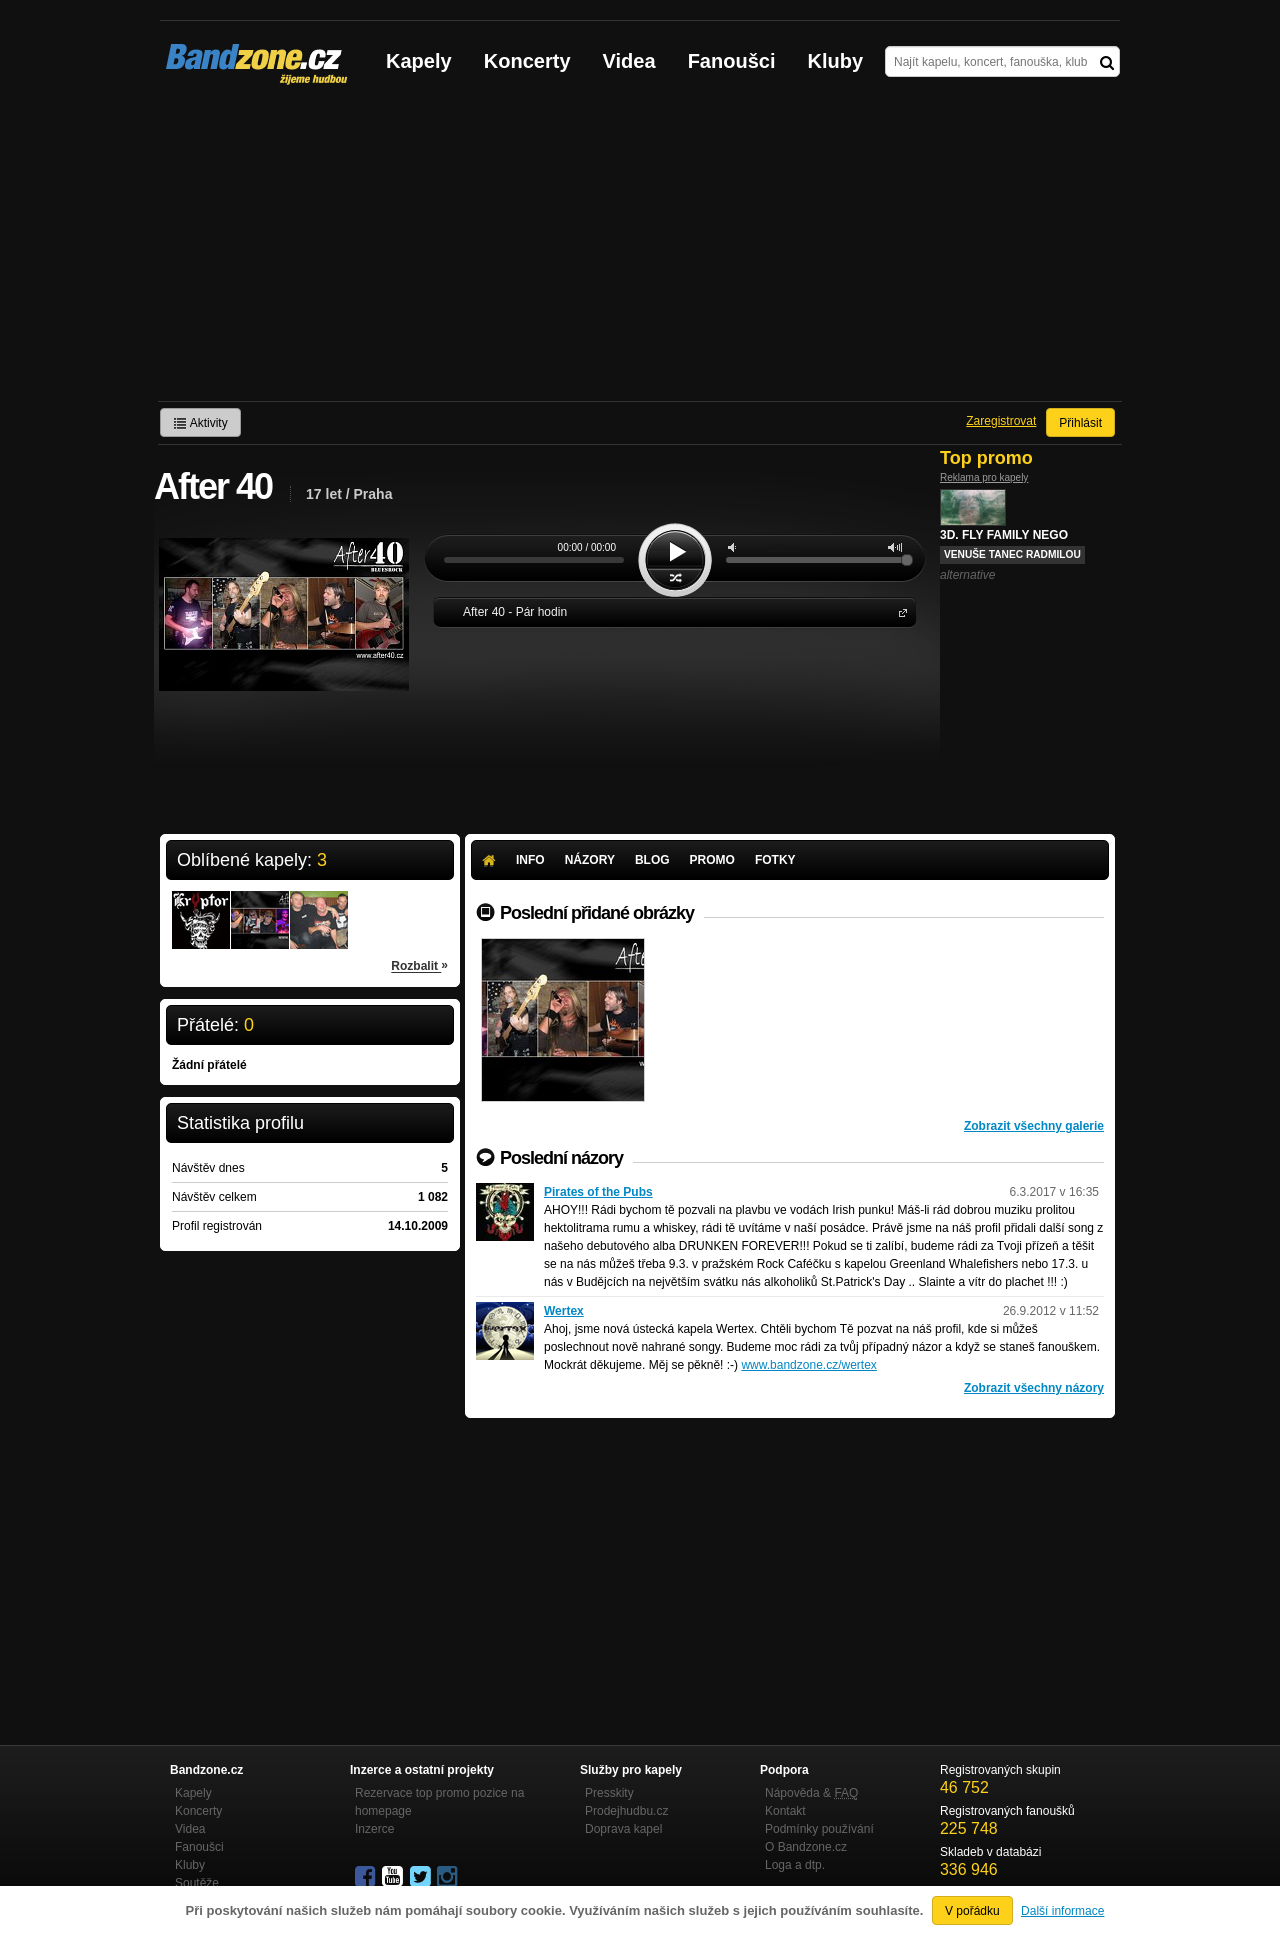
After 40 (899, 611)
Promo (712, 860)
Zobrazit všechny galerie (1034, 1126)
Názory (590, 860)
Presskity (609, 1793)
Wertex (564, 1311)
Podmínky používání (819, 1829)
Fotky (775, 860)
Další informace (1062, 1911)
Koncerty (527, 61)
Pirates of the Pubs (598, 1192)
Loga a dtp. (795, 1865)
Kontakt (785, 1811)
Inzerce (374, 1829)
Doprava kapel (623, 1829)
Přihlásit (1080, 423)
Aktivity (200, 423)
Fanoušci (732, 61)
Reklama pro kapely (984, 477)
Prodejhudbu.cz (626, 1811)
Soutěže (197, 1883)
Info (530, 860)
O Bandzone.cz (806, 1847)
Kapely (419, 61)
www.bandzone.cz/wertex (808, 1365)
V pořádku (972, 1911)
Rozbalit (419, 965)
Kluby (836, 61)
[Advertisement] (640, 251)
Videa (629, 61)
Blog (652, 860)
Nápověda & (811, 1793)
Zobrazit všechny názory (1034, 1388)
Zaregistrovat (1001, 421)
